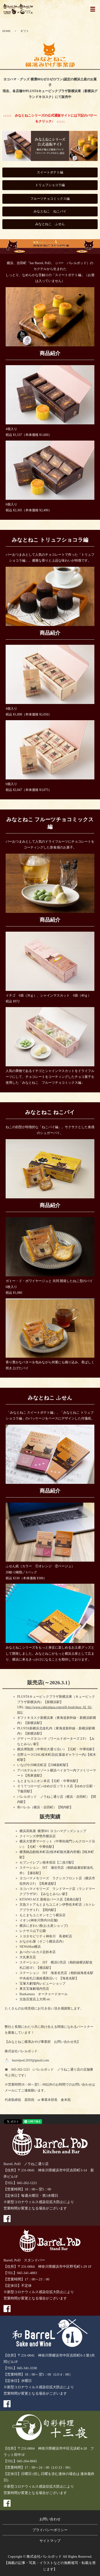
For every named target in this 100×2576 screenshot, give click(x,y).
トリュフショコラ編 (50, 185)
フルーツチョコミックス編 (50, 198)
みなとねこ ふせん (50, 224)
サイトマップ (50, 2541)
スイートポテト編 (50, 172)
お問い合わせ (50, 2519)
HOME (6, 31)
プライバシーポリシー (50, 2530)
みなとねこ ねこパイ (50, 211)
